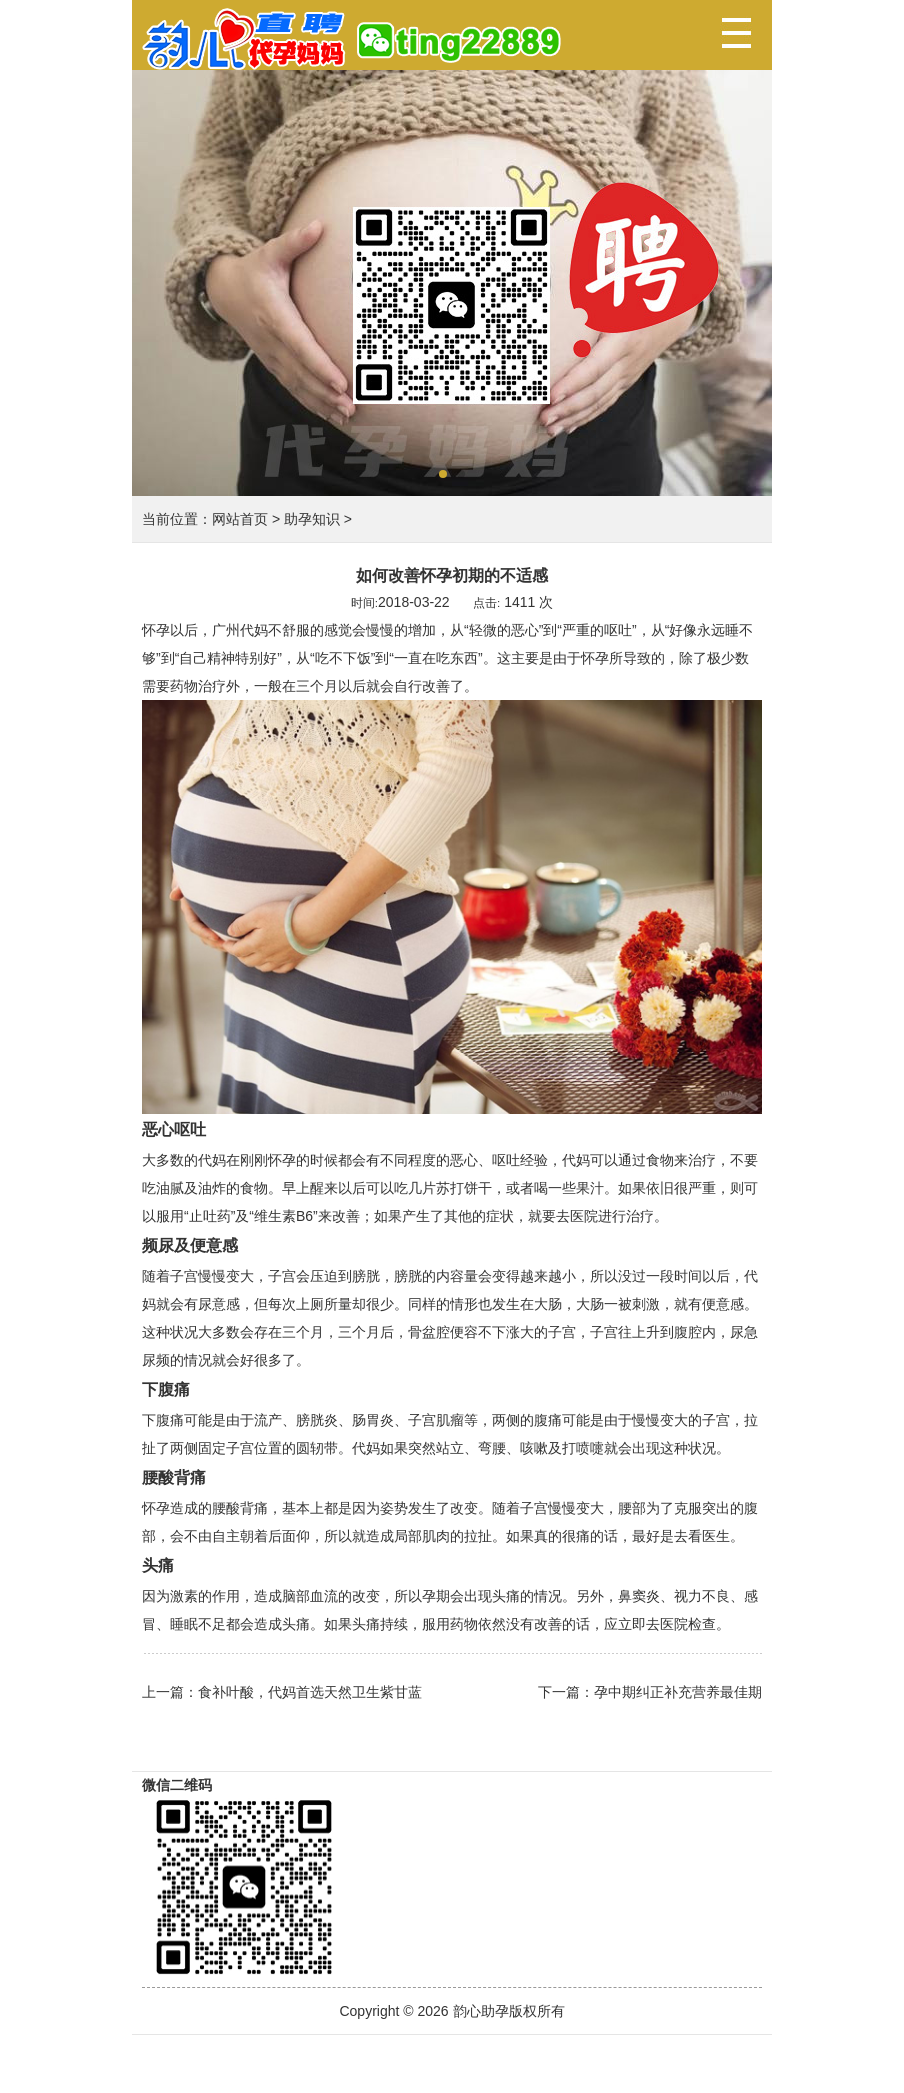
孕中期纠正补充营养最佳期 (678, 1692)
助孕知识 (312, 519)
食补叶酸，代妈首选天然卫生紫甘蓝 (310, 1692)
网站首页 (240, 519)
